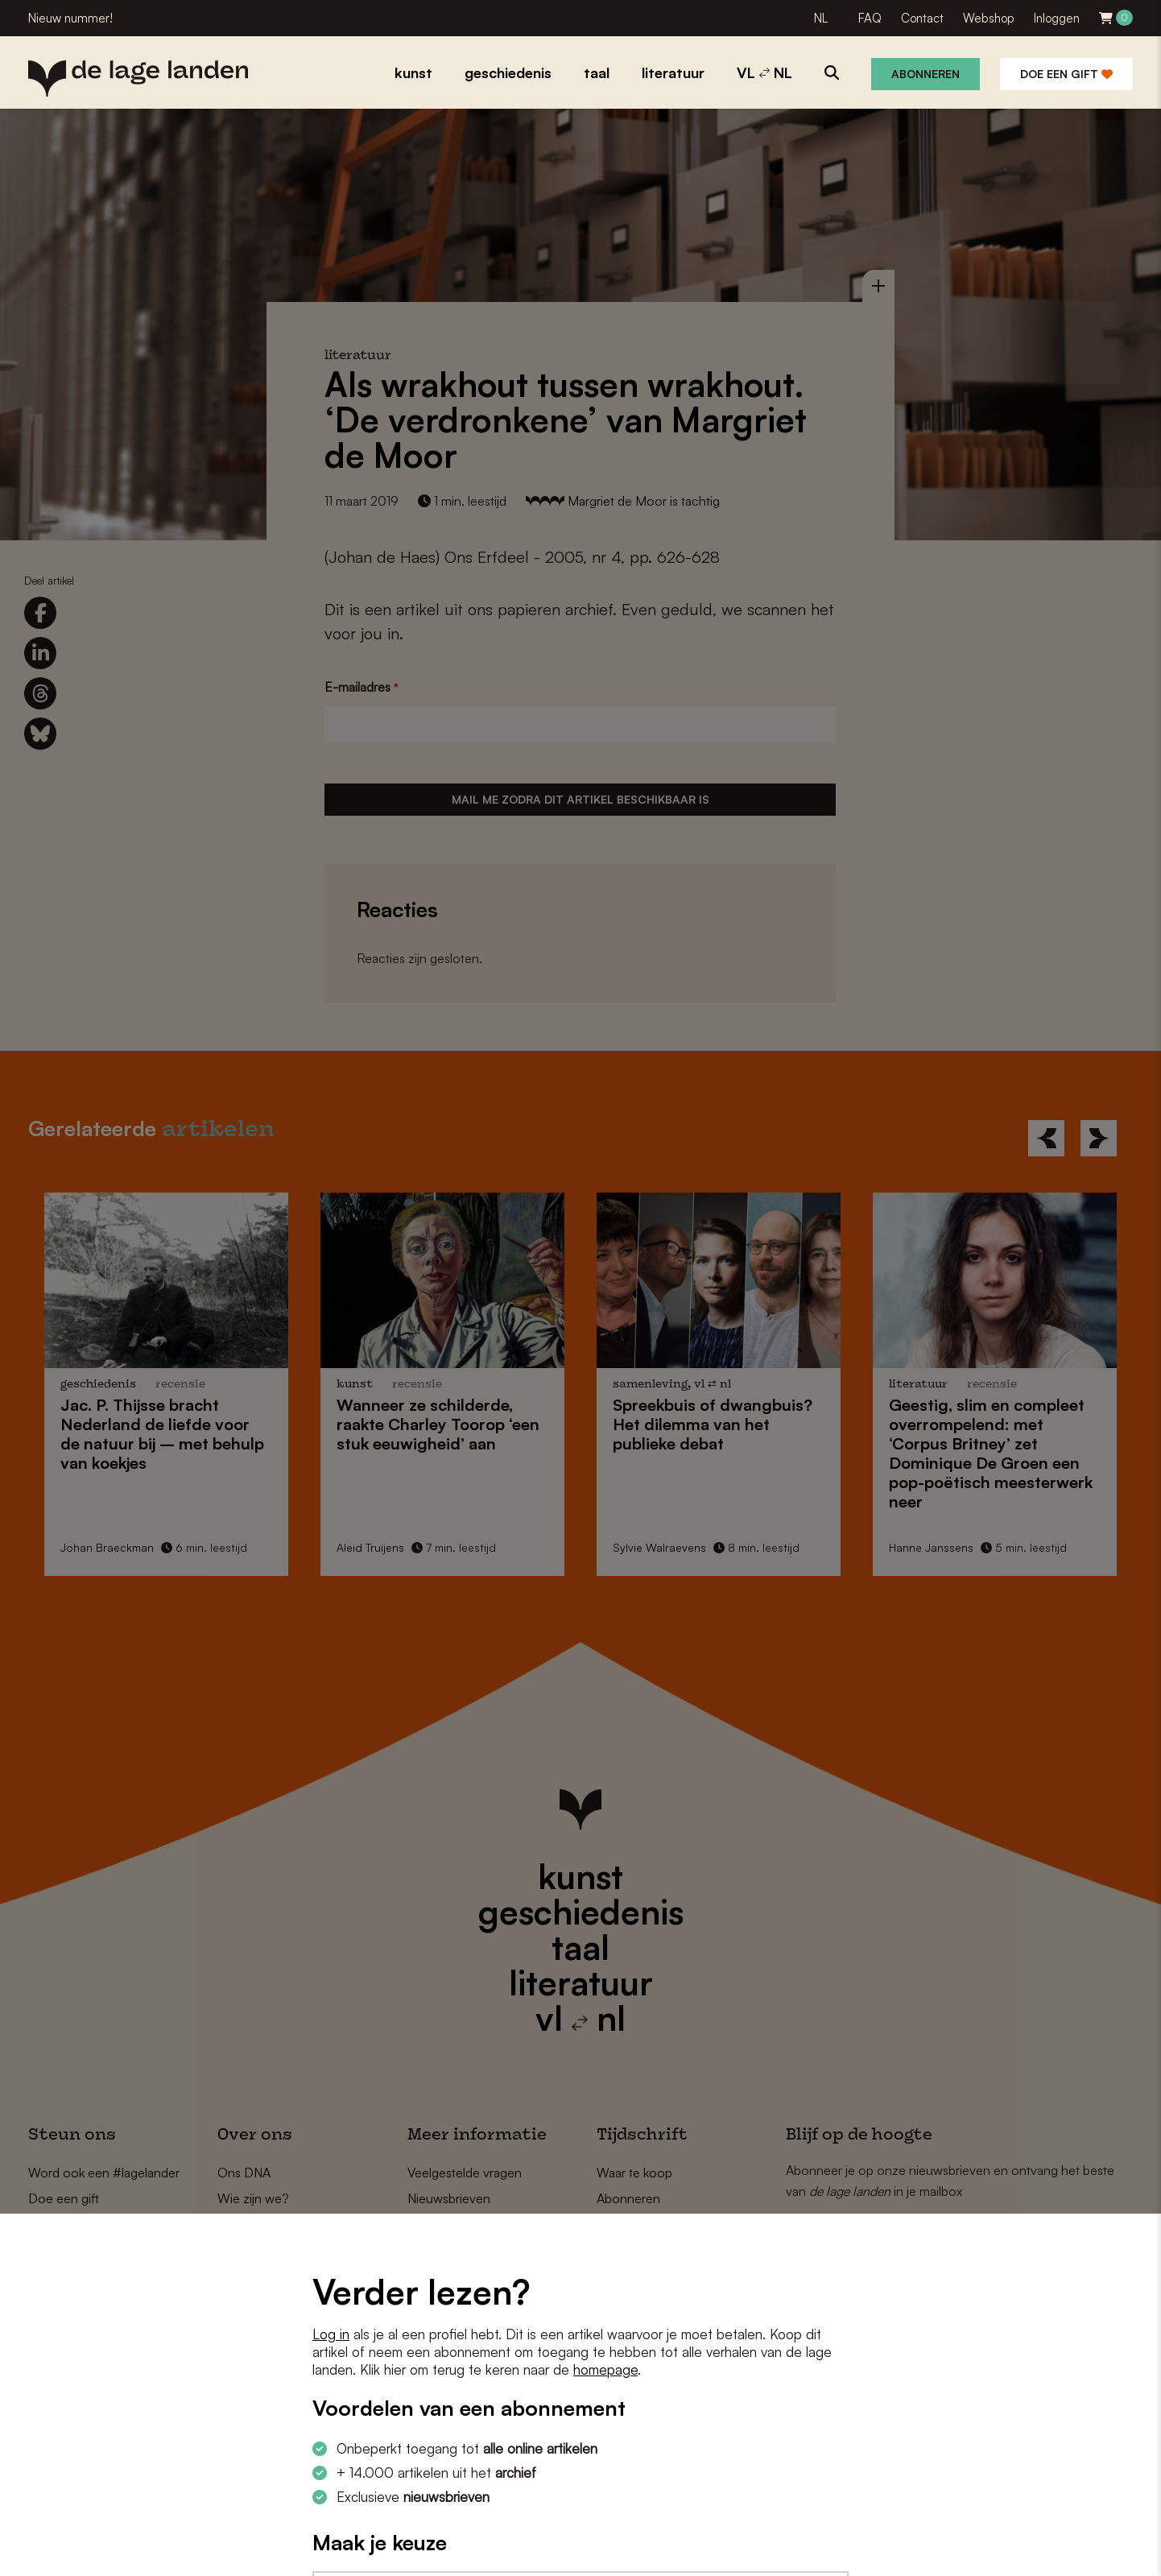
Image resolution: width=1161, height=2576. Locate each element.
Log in (330, 2334)
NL (821, 18)
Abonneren (925, 74)
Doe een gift (1066, 74)
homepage (605, 2369)
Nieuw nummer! (70, 18)
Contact (922, 18)
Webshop (988, 18)
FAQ (870, 18)
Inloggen (1057, 18)
